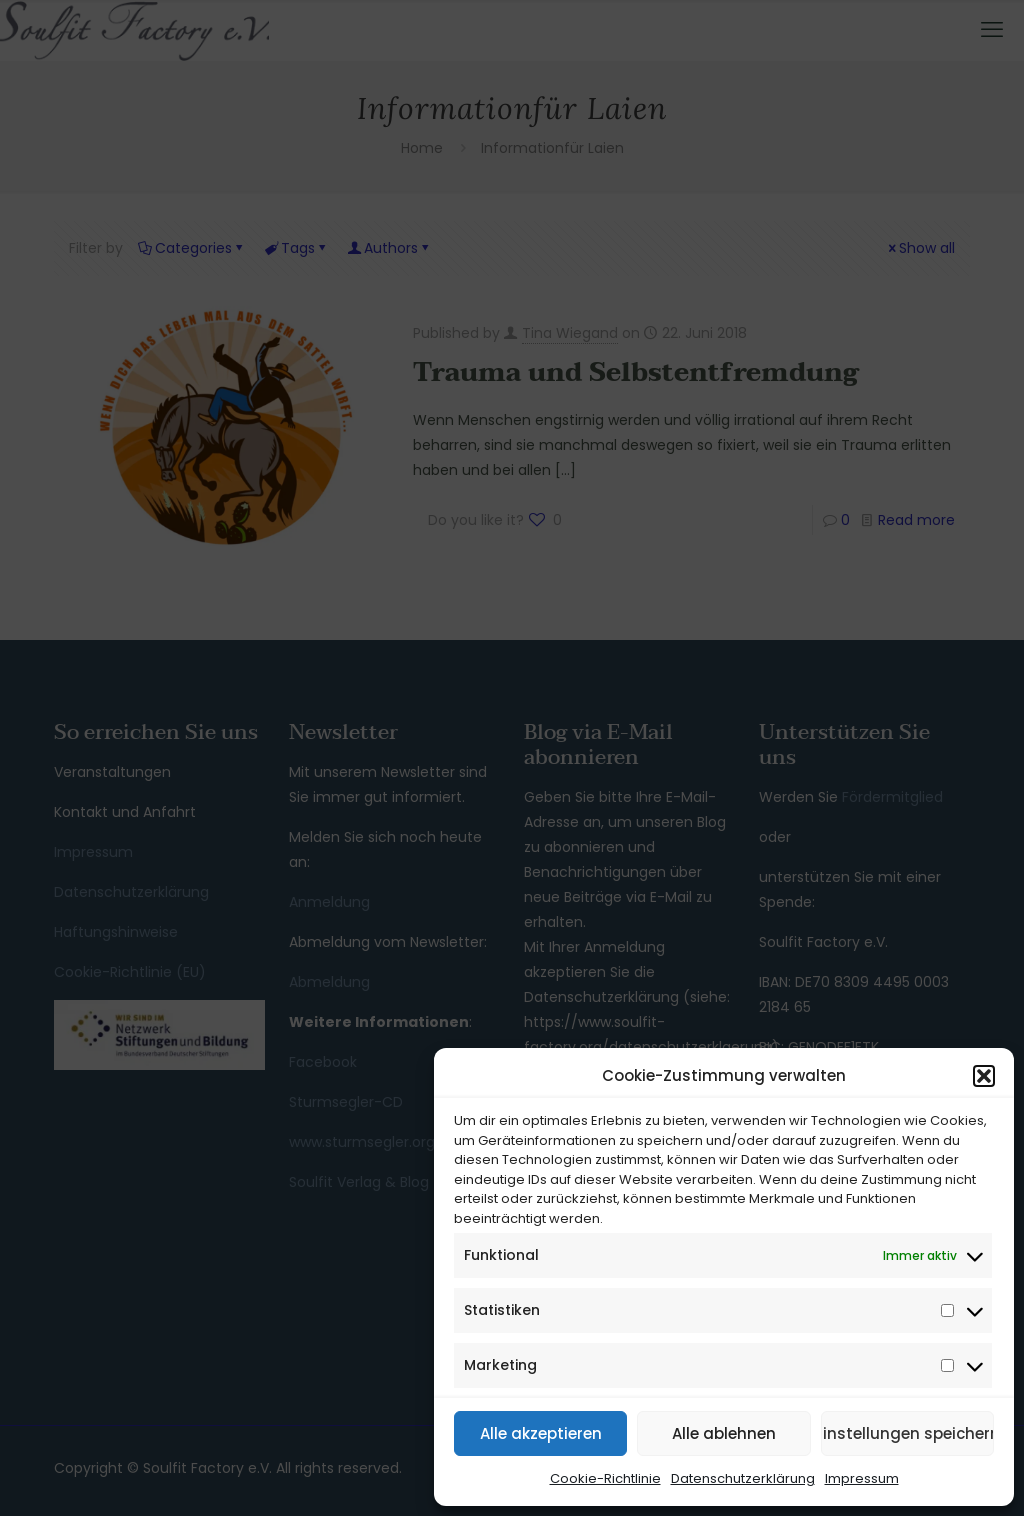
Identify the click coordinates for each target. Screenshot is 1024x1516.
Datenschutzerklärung (743, 1478)
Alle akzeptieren (541, 1433)
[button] (984, 1076)
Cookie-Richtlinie (605, 1478)
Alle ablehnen (724, 1433)
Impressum (862, 1478)
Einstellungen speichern (907, 1433)
